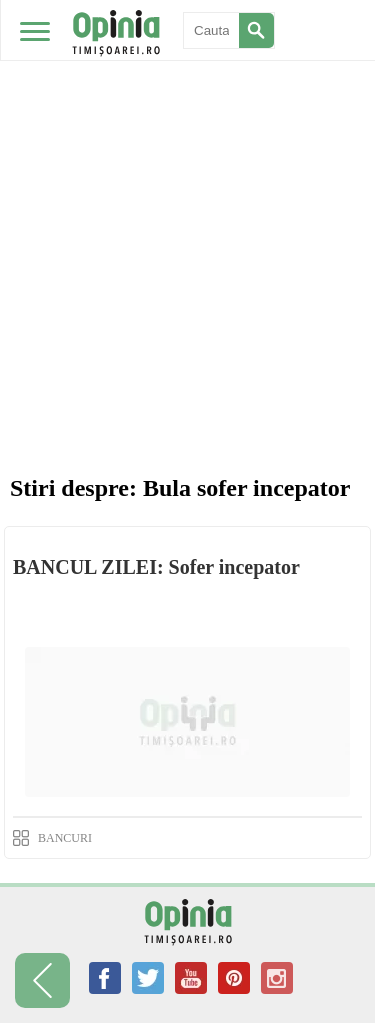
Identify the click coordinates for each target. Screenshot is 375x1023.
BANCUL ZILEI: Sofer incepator (156, 567)
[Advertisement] (187, 197)
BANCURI (65, 838)
